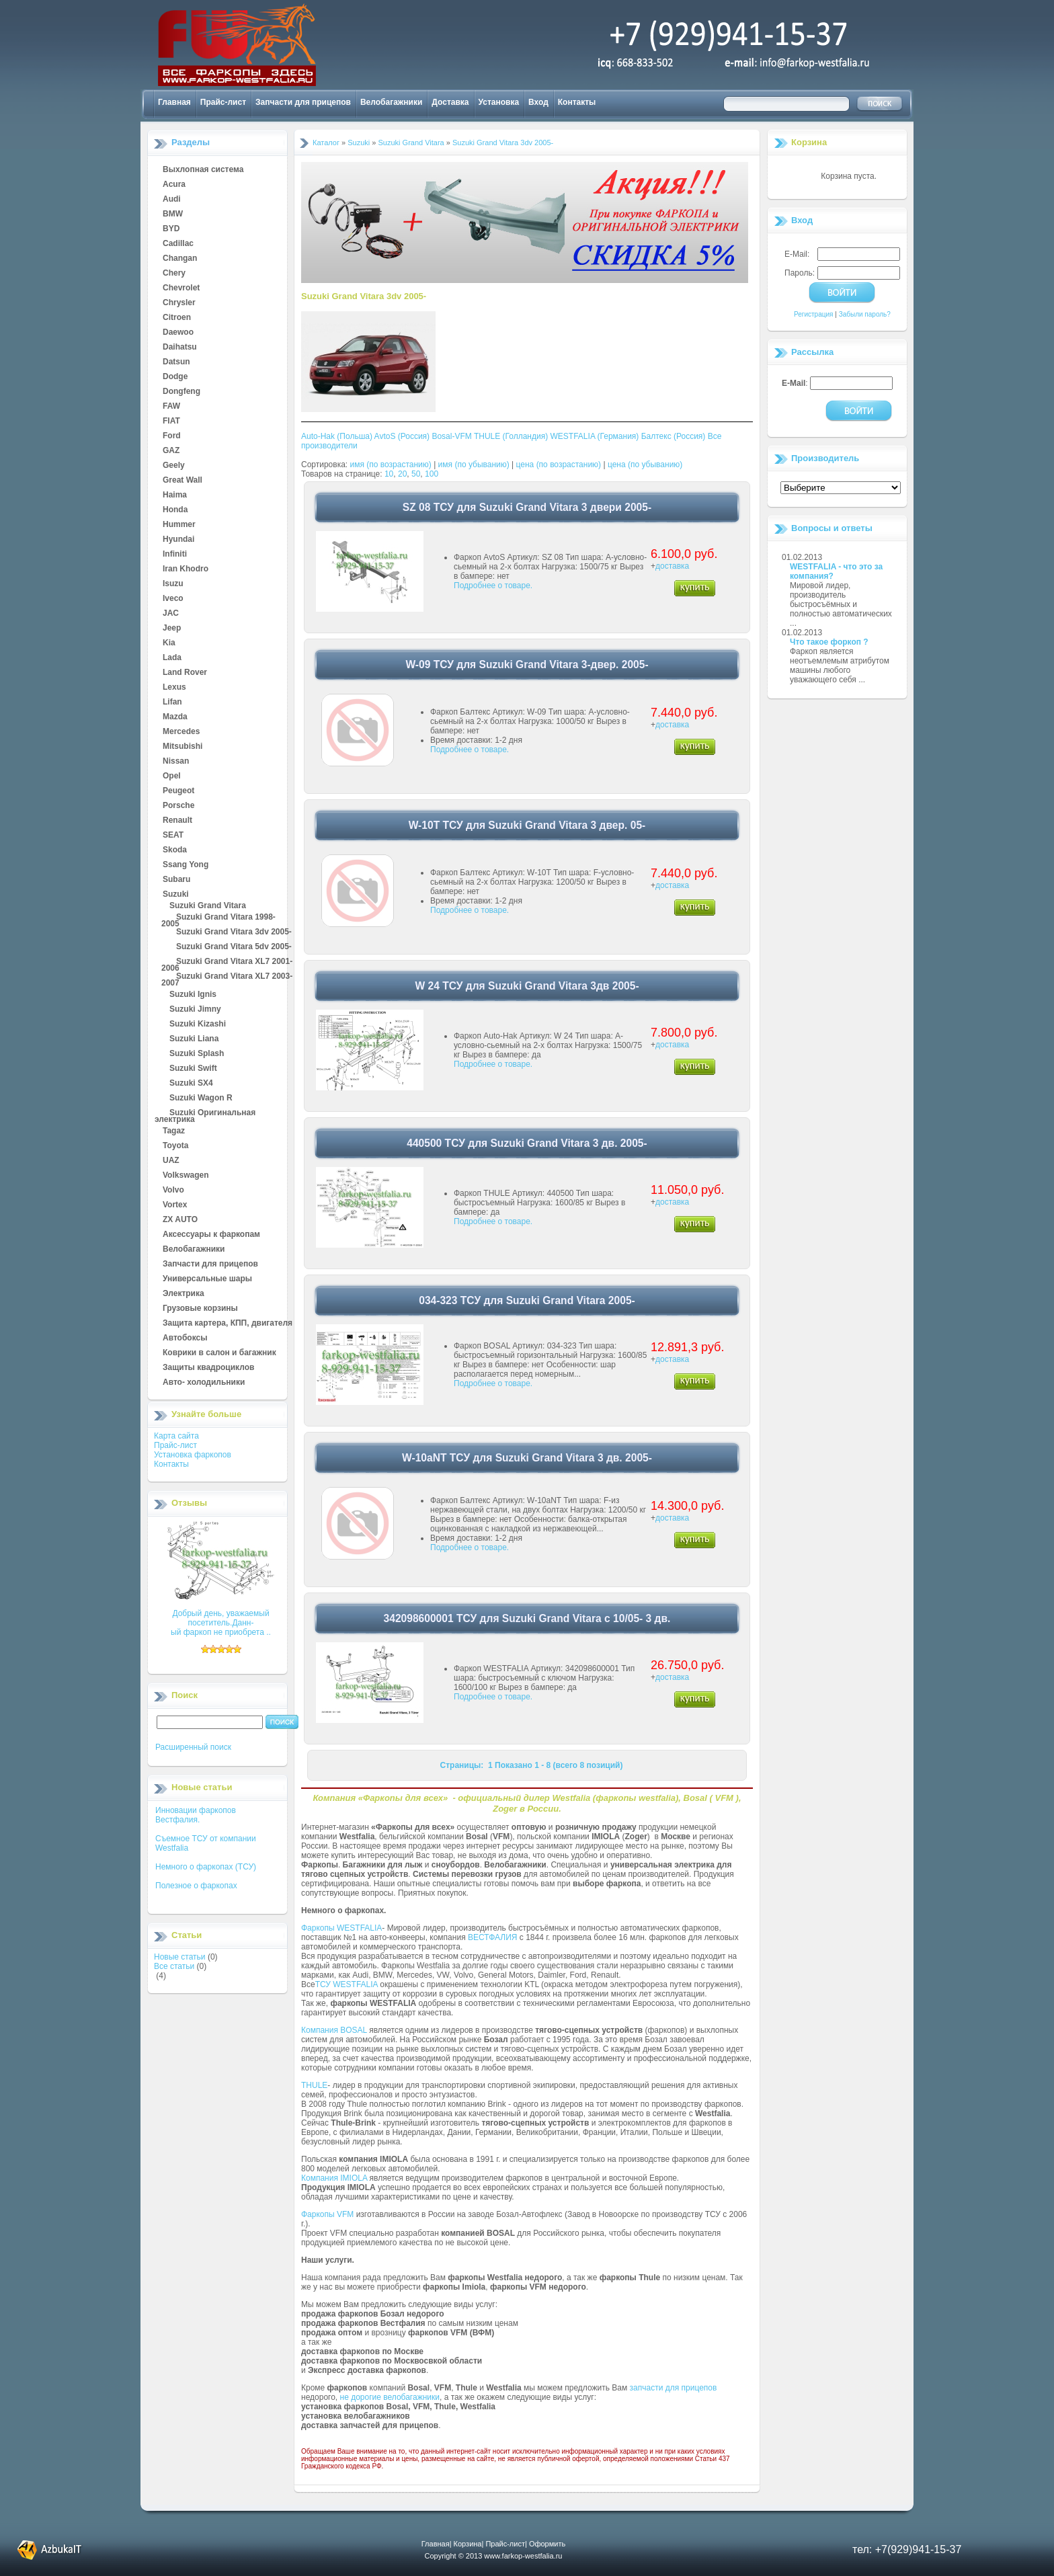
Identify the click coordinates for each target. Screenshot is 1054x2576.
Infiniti (175, 555)
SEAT (173, 836)
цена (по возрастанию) (559, 464)
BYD (171, 229)
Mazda (175, 717)
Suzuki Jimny (195, 1010)
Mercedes (181, 732)
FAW (171, 407)
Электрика (183, 1294)
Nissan (176, 762)
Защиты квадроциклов (208, 1368)
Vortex (175, 1205)
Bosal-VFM (451, 436)
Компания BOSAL (334, 2030)
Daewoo (178, 333)
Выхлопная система (203, 170)
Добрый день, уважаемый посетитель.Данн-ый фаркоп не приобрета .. (221, 1623)
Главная (174, 102)
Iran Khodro (185, 569)
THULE (314, 2085)
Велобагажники (391, 102)
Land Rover (185, 673)
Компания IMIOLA (334, 2178)
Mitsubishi (182, 747)
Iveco (173, 599)
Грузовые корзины (200, 1309)
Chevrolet (181, 288)
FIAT (171, 421)
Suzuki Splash (196, 1054)
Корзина (809, 142)
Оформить (547, 2544)
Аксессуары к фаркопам (211, 1235)
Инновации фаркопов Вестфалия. (195, 1815)
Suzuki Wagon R (201, 1098)
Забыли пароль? (865, 314)
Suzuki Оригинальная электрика (205, 1113)
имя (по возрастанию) (391, 464)
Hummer (179, 525)
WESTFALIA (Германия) (595, 436)
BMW (173, 214)
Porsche (178, 806)
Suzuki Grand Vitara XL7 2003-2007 (226, 977)
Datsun (176, 362)
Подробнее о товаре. (493, 585)
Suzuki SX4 (191, 1084)
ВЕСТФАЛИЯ (493, 1937)
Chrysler (179, 303)
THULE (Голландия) (511, 436)
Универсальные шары (207, 1279)
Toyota (175, 1146)
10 (388, 474)
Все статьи (174, 1966)
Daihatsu (180, 348)
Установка (499, 102)
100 (431, 474)
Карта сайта (176, 1436)
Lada (172, 658)
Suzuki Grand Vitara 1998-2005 (218, 918)
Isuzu (173, 584)
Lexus (174, 688)
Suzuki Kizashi (197, 1024)
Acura (174, 185)
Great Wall (182, 481)
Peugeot (178, 791)
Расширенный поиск (193, 1747)
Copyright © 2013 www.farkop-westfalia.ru (494, 2556)
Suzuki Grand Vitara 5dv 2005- (234, 947)
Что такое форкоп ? (829, 642)
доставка (672, 566)
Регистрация (813, 314)
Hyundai (178, 540)
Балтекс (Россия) (673, 436)
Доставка (450, 102)
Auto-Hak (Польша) (336, 436)
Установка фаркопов (192, 1454)
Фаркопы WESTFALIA (341, 1928)
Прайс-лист (223, 102)
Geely (174, 466)
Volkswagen (185, 1176)
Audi (172, 200)
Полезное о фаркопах (196, 1885)
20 (402, 474)
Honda (175, 510)
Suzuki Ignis (192, 995)
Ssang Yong (185, 865)
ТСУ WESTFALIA (346, 1984)
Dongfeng (181, 392)
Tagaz (174, 1131)
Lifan (172, 702)
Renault (177, 821)
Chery (174, 274)
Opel (172, 776)
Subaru (176, 880)
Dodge (175, 377)
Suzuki (176, 895)
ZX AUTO (180, 1220)
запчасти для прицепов (673, 2387)
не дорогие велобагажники (390, 2397)
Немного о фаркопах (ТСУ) (205, 1866)
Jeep (172, 629)
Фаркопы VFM (327, 2214)
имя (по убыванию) (474, 464)
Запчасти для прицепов (303, 102)
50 (415, 474)
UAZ (171, 1161)
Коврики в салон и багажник (219, 1353)
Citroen (177, 318)
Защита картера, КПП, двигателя (227, 1324)
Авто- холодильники (204, 1383)
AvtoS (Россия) (402, 436)
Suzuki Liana (193, 1039)
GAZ (171, 451)
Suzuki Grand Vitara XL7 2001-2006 (226, 962)
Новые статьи (180, 1957)
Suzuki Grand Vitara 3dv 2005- (234, 932)
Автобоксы (185, 1338)
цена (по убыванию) (645, 464)
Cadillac (178, 244)
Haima (175, 495)
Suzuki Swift (193, 1069)
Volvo (173, 1190)
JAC (171, 614)
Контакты (577, 102)
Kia (169, 643)
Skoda (175, 850)
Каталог (326, 142)
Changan (180, 259)
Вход (538, 102)
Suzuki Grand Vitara (207, 906)
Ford (172, 436)
